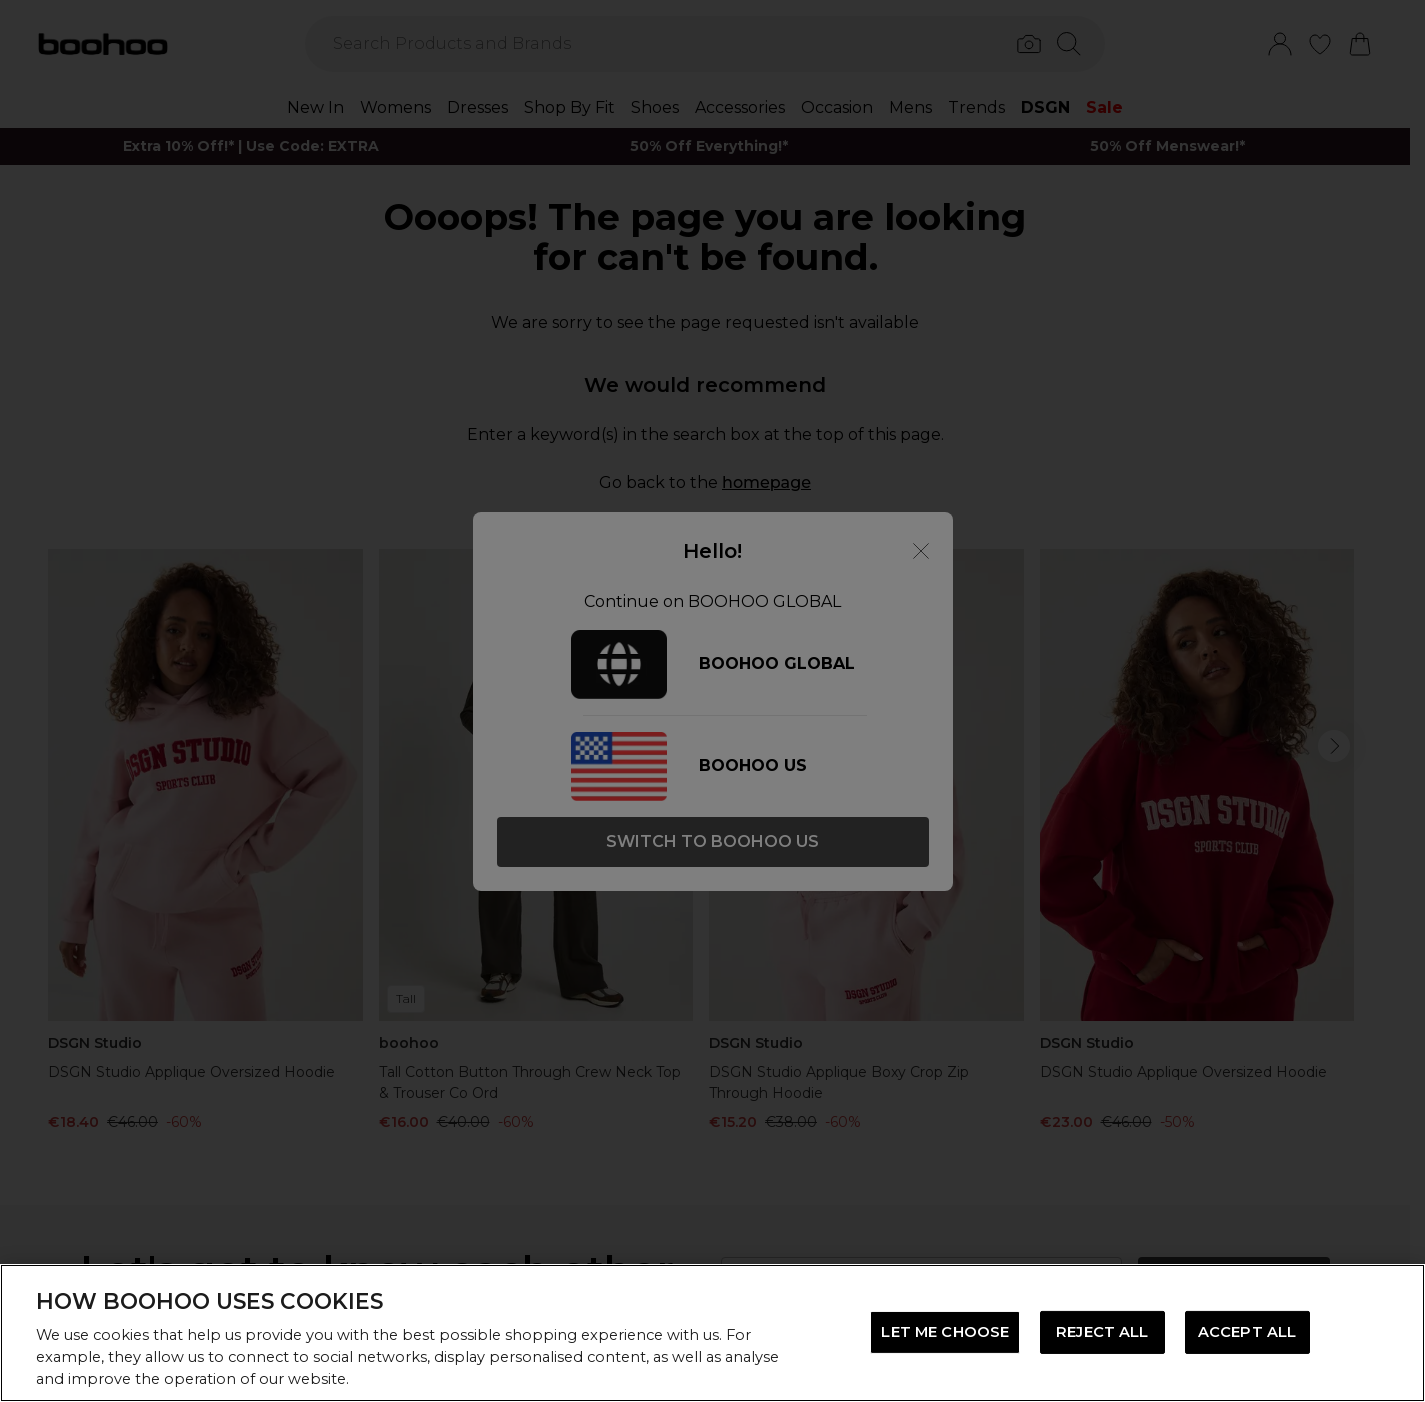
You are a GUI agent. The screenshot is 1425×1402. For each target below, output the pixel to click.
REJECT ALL (1102, 1332)
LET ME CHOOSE (945, 1332)
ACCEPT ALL (1247, 1332)
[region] (712, 1333)
